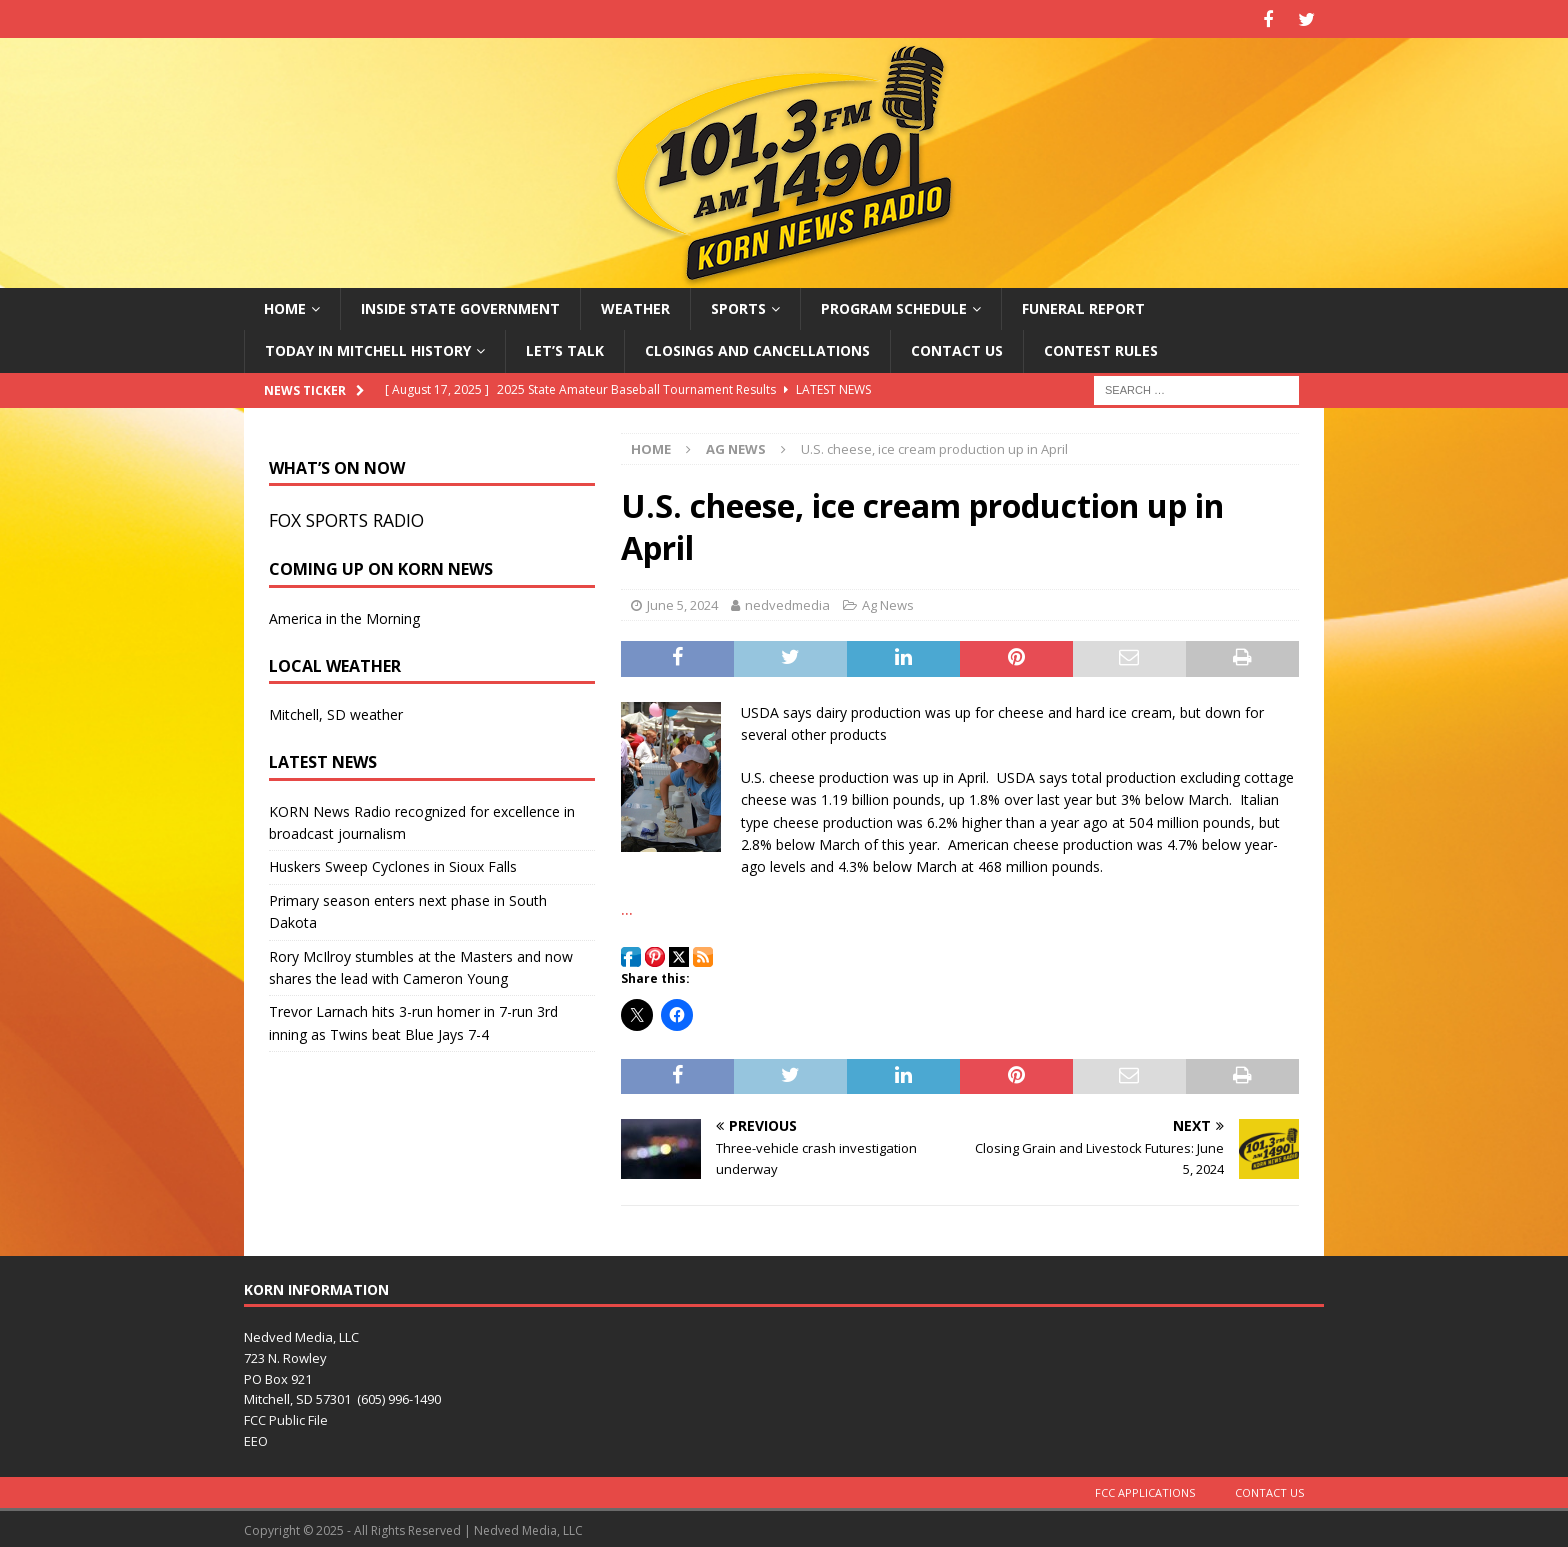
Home (285, 305)
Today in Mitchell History (368, 347)
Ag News (888, 602)
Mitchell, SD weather (336, 712)
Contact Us (957, 347)
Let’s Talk (565, 347)
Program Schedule (894, 305)
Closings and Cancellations (757, 347)
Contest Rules (1101, 347)
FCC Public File (286, 1417)
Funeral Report (1083, 305)
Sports (738, 305)
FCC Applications (1145, 1489)
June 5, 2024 (682, 602)
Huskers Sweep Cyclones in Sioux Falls (393, 864)
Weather (635, 305)
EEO (256, 1438)
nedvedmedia (787, 602)
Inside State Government (460, 305)
